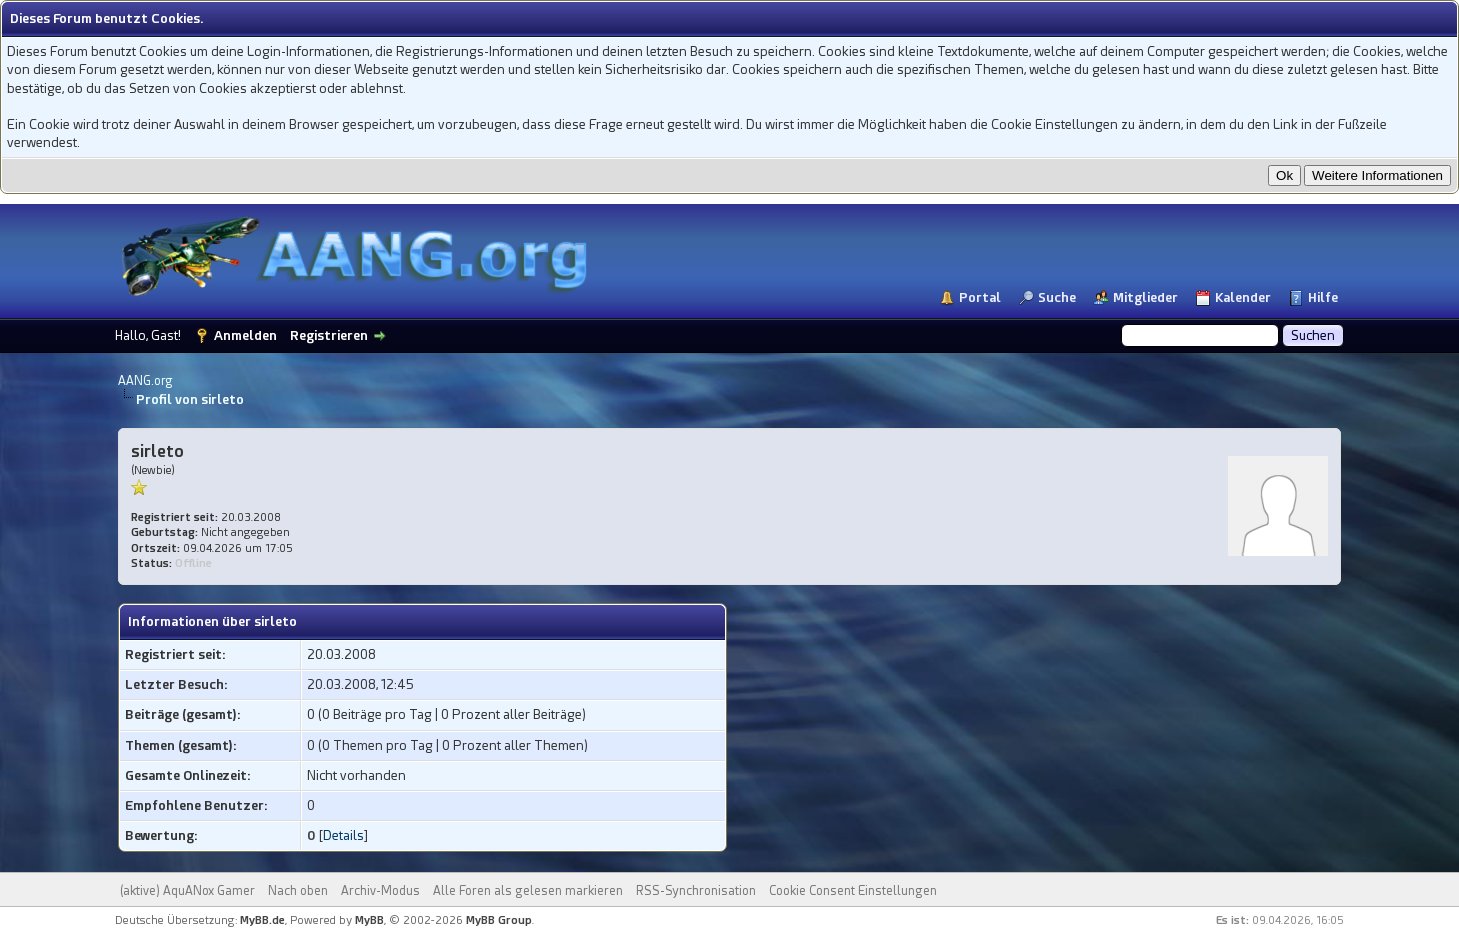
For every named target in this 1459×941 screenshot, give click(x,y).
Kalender (1243, 297)
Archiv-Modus (380, 891)
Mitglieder (1145, 297)
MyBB (369, 920)
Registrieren (329, 335)
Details (343, 835)
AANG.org (145, 381)
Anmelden (245, 335)
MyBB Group (499, 920)
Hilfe (1323, 297)
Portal (980, 297)
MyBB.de (262, 920)
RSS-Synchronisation (696, 891)
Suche (1057, 297)
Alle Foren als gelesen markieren (528, 891)
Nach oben (298, 891)
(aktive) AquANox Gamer (187, 891)
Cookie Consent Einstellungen (853, 891)
